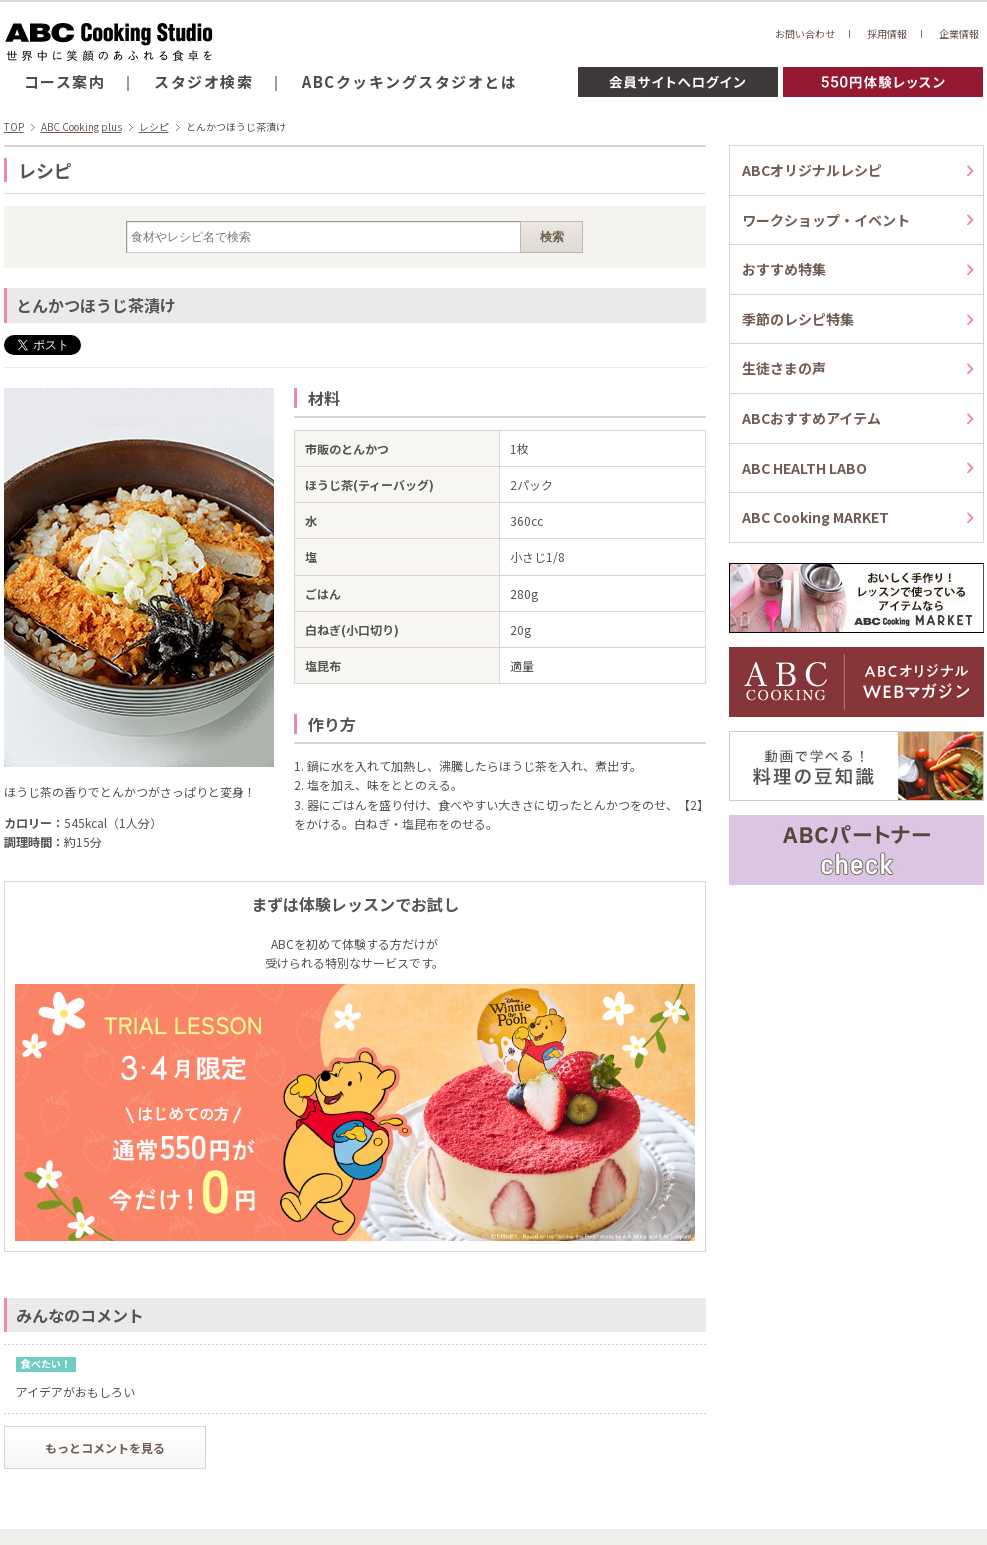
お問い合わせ (805, 33)
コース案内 (65, 81)
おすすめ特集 (784, 269)
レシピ (154, 126)
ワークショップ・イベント (826, 220)
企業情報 (959, 33)
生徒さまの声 (784, 368)
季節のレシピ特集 (798, 319)
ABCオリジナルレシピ (812, 170)
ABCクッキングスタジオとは (409, 81)
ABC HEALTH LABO (804, 468)
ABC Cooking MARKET (815, 517)
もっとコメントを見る (105, 1447)
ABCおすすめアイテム (811, 418)
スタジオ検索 (203, 81)
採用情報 (887, 33)
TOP (14, 126)
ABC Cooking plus (81, 126)
